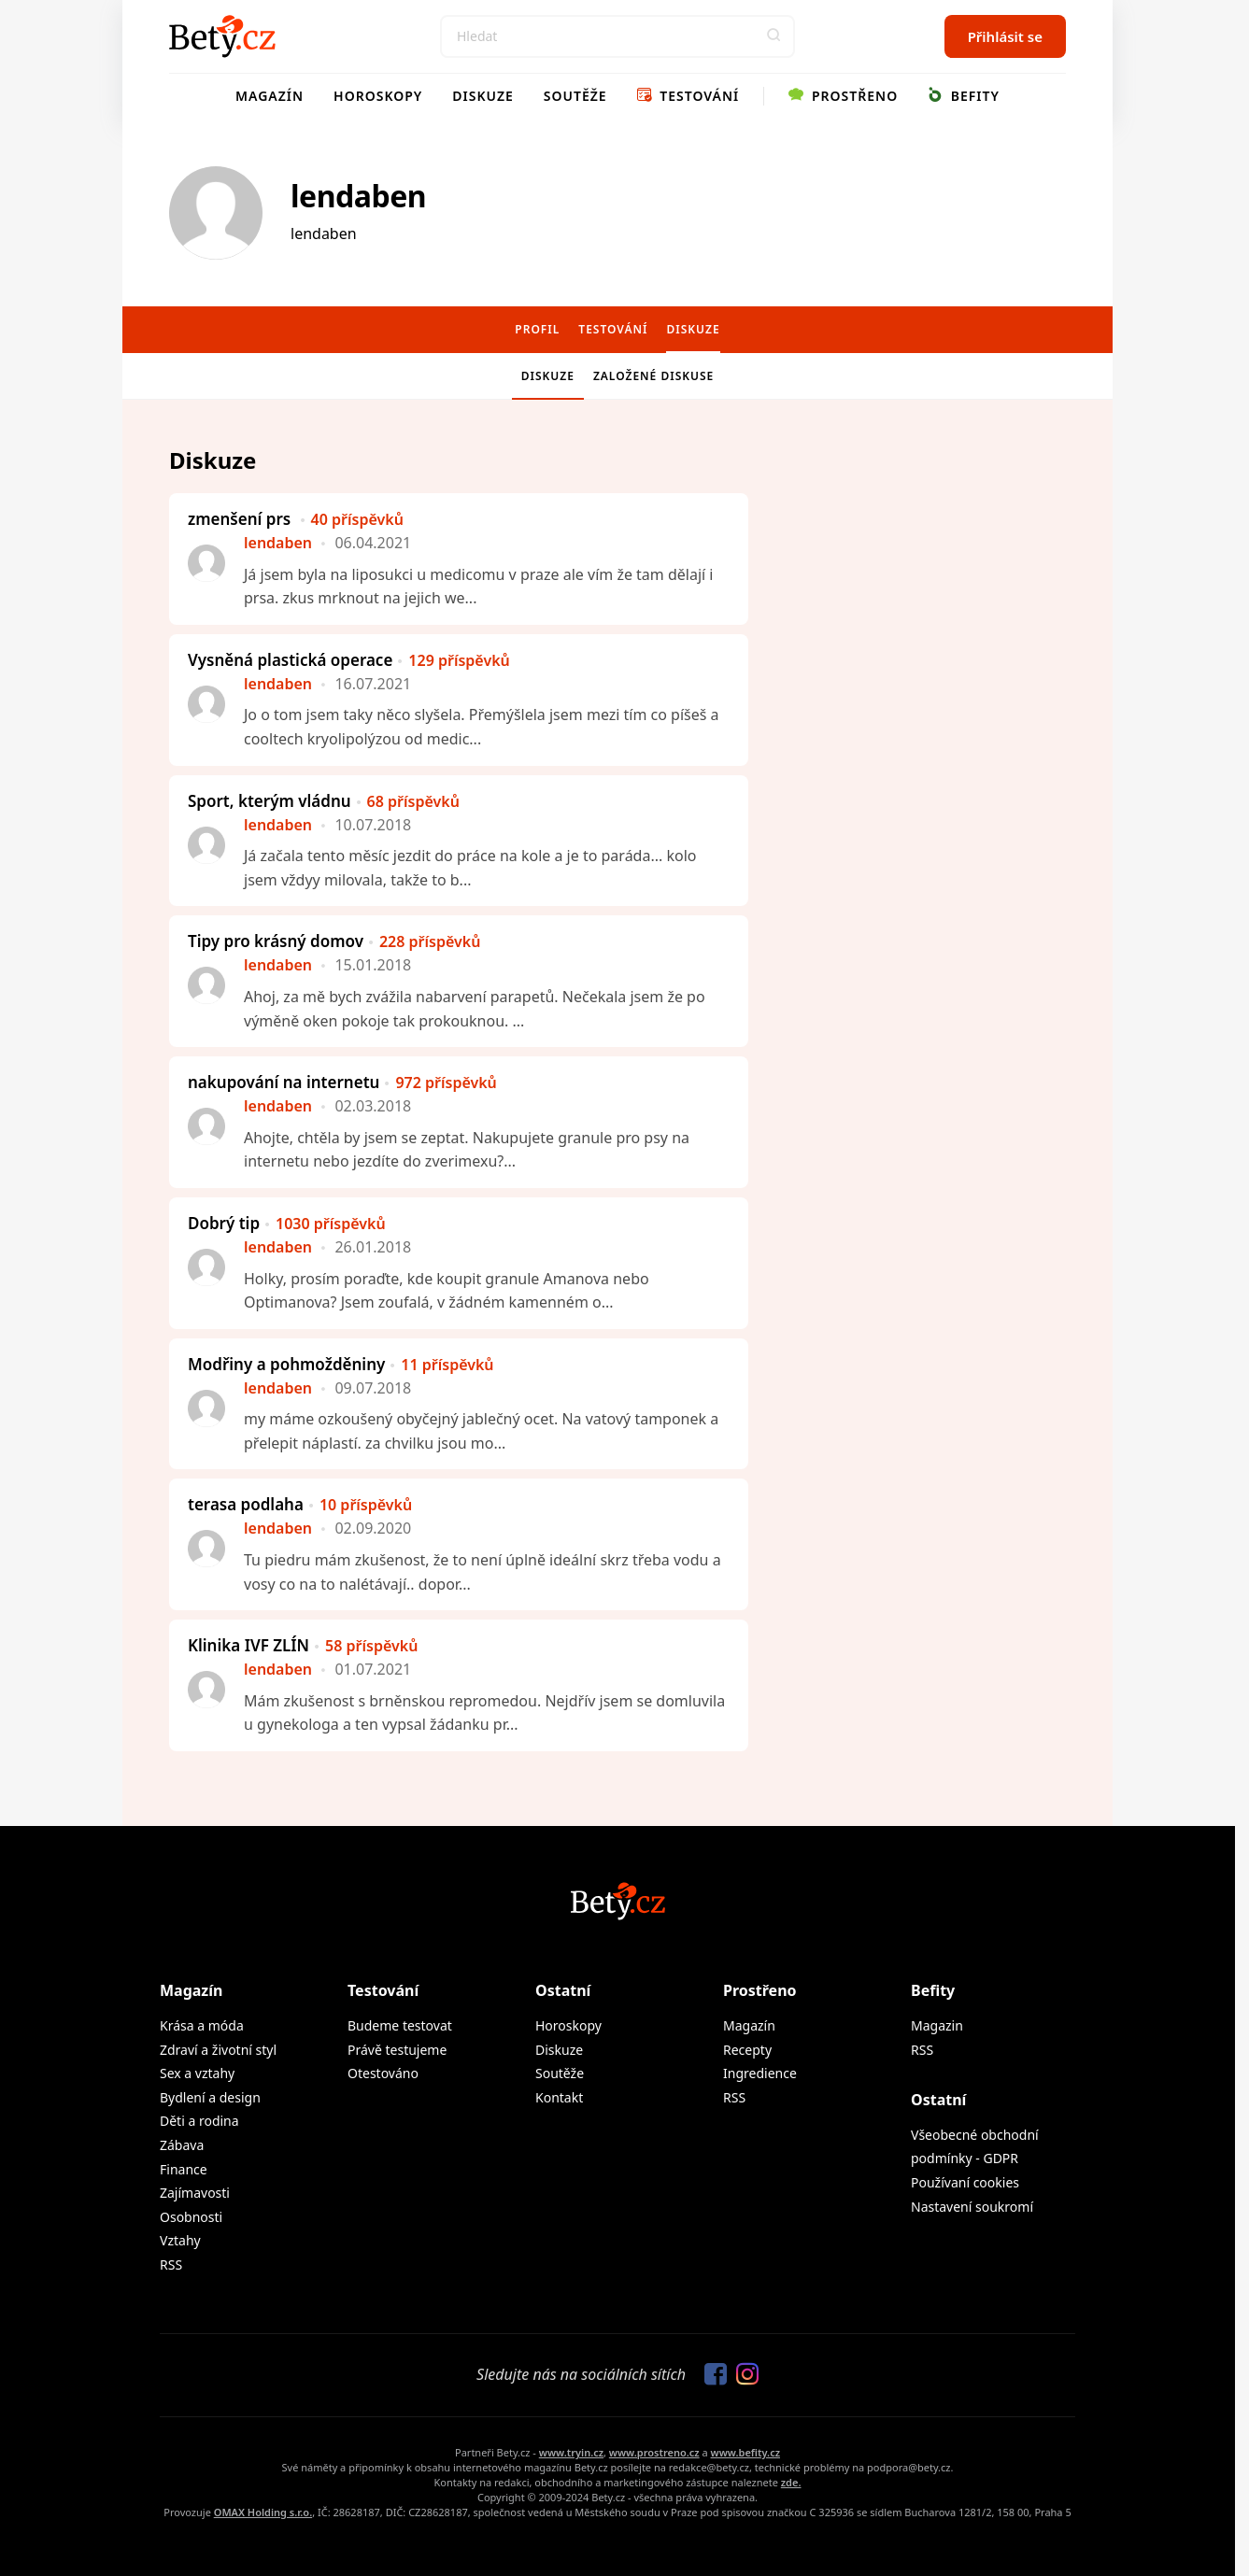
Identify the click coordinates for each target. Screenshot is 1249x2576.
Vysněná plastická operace (349, 660)
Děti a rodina (199, 2121)
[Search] (617, 36)
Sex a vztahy (197, 2073)
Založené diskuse (653, 376)
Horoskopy (378, 96)
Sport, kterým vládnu (324, 801)
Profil (537, 329)
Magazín (269, 96)
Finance (183, 2169)
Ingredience (760, 2073)
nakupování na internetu (342, 1082)
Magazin (937, 2025)
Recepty (747, 2050)
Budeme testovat (400, 2025)
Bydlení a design (210, 2097)
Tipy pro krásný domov (334, 941)
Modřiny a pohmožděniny (341, 1364)
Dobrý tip (287, 1223)
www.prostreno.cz (654, 2452)
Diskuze (483, 96)
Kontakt (559, 2097)
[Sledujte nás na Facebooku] (711, 2375)
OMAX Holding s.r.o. (263, 2512)
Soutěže (575, 96)
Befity (964, 96)
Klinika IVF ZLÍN (303, 1645)
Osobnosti (191, 2217)
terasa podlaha (300, 1504)
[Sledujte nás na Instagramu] (743, 2375)
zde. (791, 2482)
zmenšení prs (296, 519)
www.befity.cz (745, 2452)
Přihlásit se (1005, 36)
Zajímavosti (195, 2192)
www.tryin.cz (571, 2452)
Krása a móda (202, 2025)
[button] (773, 36)
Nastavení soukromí (972, 2206)
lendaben (358, 196)
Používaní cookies (965, 2182)
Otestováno (383, 2073)
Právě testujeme (397, 2050)
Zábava (182, 2145)
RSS (171, 2264)
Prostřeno (843, 96)
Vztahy (180, 2240)
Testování (688, 96)
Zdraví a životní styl (218, 2050)
